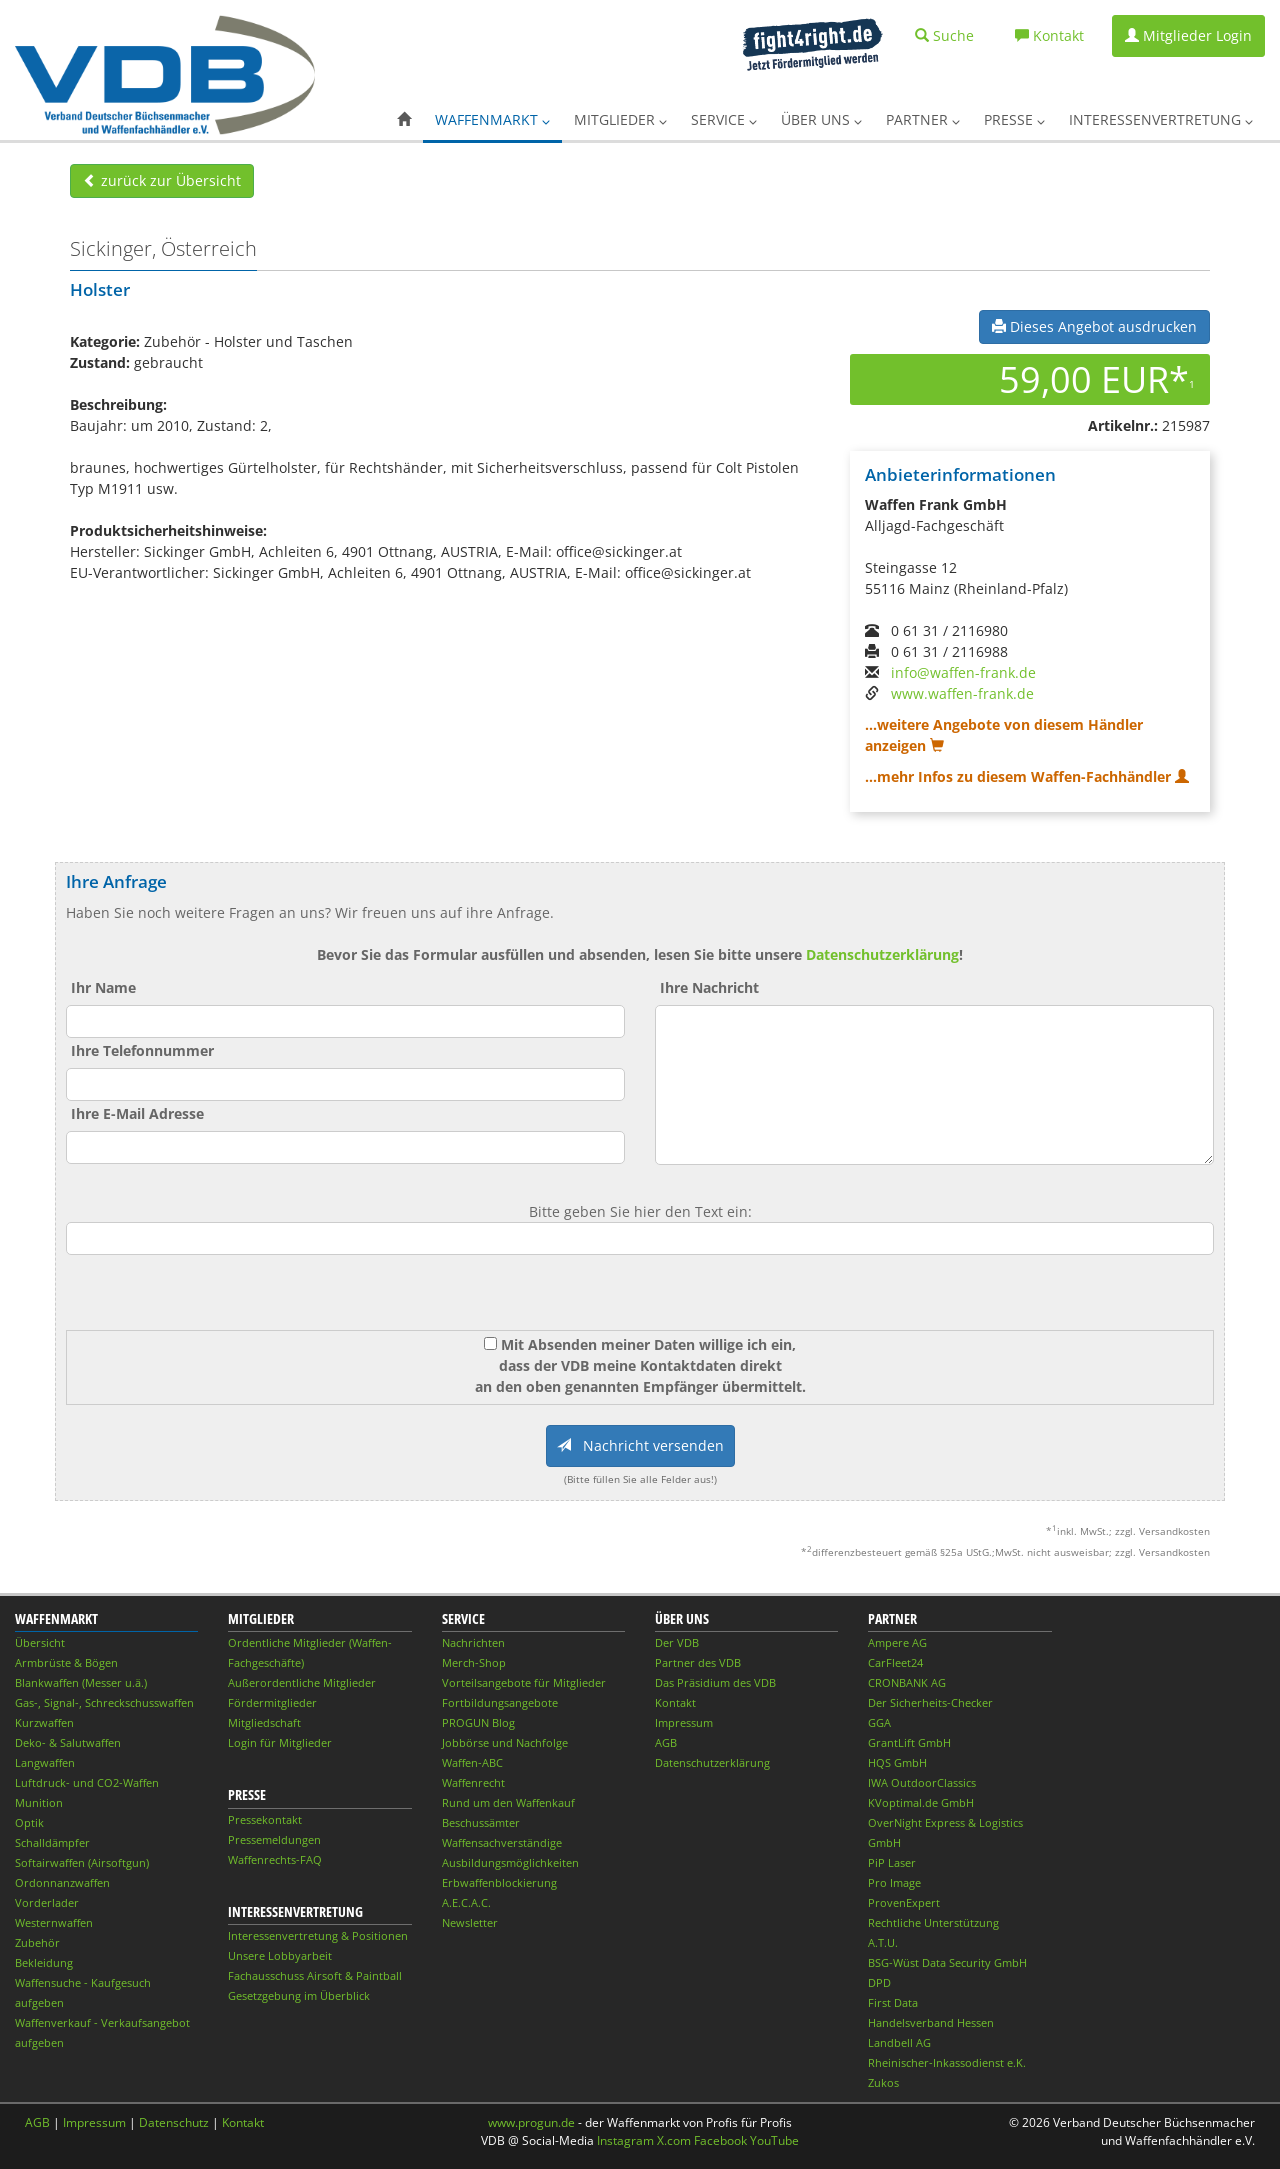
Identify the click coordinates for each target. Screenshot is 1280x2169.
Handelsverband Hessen (931, 2022)
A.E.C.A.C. (466, 1902)
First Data (893, 2002)
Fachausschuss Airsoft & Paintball (315, 1975)
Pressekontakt (265, 1819)
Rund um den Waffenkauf (508, 1802)
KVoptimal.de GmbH (921, 1802)
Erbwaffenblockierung (499, 1882)
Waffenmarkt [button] (492, 119)
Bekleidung (44, 1962)
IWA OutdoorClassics (922, 1782)
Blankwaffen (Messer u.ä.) (81, 1682)
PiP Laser (892, 1862)
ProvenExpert (904, 1902)
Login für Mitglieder (280, 1742)
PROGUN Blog (478, 1722)
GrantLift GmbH (909, 1742)
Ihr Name (103, 987)
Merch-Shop (474, 1662)
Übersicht (40, 1642)
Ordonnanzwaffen (62, 1882)
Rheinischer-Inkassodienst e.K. (947, 2062)
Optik (29, 1822)
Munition (39, 1802)
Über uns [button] (821, 119)
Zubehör (37, 1942)
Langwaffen (45, 1762)
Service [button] (724, 119)
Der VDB (677, 1642)
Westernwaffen (54, 1922)
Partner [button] (923, 119)
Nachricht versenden (640, 1445)
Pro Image (894, 1882)
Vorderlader (47, 1902)
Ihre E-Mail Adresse (137, 1113)
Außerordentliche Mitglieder (302, 1682)
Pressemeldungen (274, 1839)
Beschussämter (481, 1822)
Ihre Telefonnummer (142, 1050)
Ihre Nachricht (709, 987)
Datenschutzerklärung (882, 954)
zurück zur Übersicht (162, 180)
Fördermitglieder (272, 1702)
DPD (879, 1982)
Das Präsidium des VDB (715, 1682)
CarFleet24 (895, 1662)
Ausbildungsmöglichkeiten (510, 1862)
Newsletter (470, 1922)
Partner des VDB (698, 1662)
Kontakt (675, 1702)
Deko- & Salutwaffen (68, 1742)
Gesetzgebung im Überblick (299, 1995)
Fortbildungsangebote (500, 1702)
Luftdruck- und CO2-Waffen (87, 1782)
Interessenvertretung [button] (1161, 119)
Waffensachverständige (502, 1842)
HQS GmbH (897, 1762)
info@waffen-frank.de (963, 672)
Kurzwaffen (44, 1722)
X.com (674, 2140)
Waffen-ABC (472, 1762)
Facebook (720, 2140)
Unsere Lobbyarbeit (280, 1955)
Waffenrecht (473, 1782)
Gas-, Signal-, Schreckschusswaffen (104, 1702)
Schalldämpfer (52, 1842)
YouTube (774, 2140)
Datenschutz (174, 2122)
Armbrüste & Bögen (66, 1662)
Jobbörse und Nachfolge (505, 1742)
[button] (404, 120)
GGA (879, 1722)
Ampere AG (897, 1642)
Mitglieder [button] (620, 119)
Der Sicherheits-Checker (930, 1702)
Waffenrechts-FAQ (275, 1859)
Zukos (883, 2082)
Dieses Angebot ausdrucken (1094, 326)
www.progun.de (531, 2122)
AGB (666, 1742)
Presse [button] (1014, 119)
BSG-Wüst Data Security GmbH (947, 1962)
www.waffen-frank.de (962, 693)
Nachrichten (473, 1642)
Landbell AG (899, 2042)
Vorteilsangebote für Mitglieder (524, 1682)
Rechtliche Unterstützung (933, 1922)
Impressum (684, 1722)
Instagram (625, 2140)
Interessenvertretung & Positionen (318, 1935)
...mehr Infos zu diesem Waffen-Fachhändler (1027, 776)
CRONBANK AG (907, 1682)
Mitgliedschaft (264, 1722)
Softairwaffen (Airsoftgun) (82, 1862)
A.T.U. (883, 1942)
